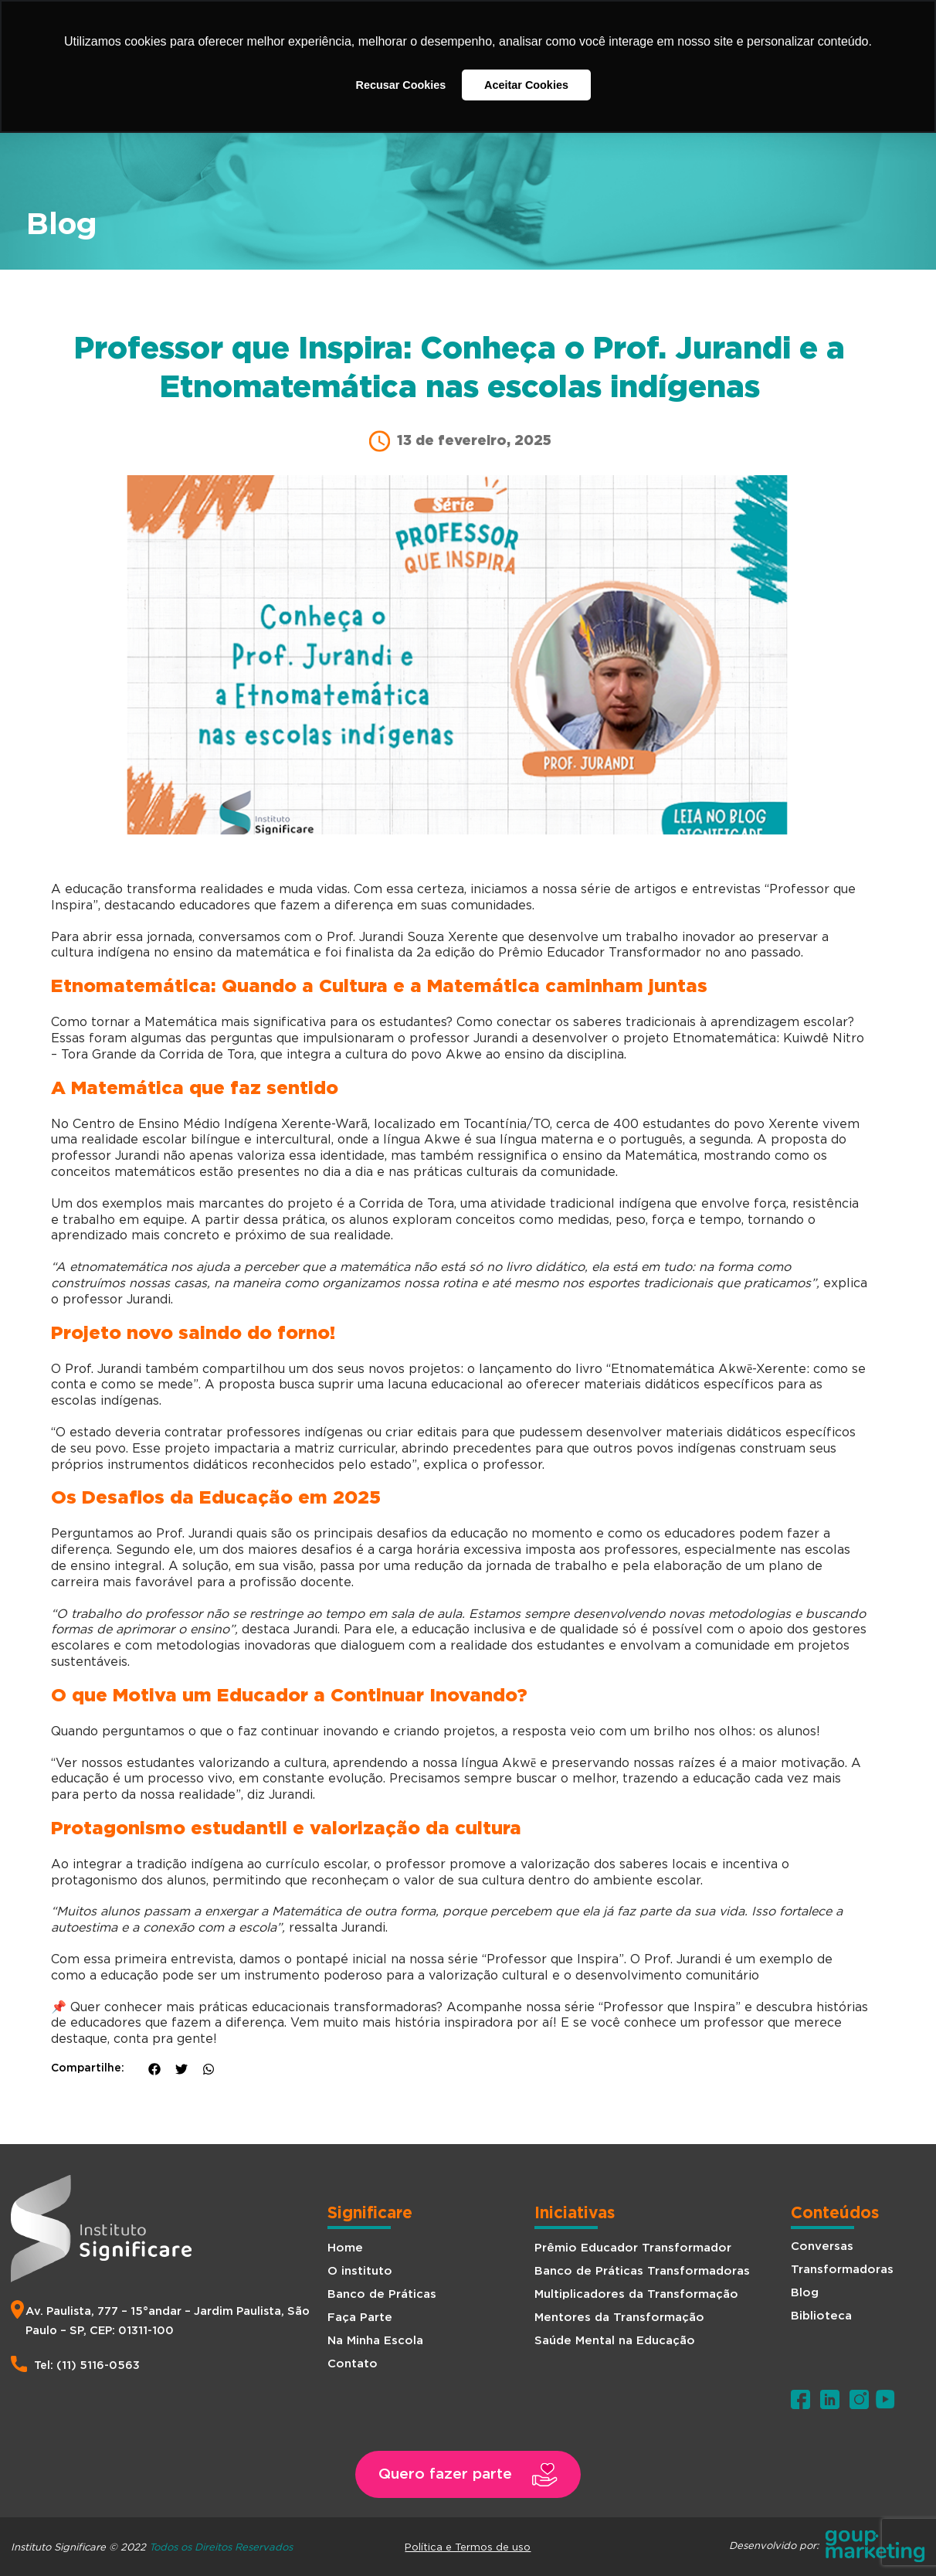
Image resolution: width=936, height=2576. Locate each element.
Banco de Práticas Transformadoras (642, 2271)
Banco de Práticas (381, 2294)
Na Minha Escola (375, 2341)
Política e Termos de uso (468, 2546)
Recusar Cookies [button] (401, 85)
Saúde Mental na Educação (614, 2341)
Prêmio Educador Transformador (632, 2248)
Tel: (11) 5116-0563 (87, 2365)
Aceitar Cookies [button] (526, 85)
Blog (805, 2293)
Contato (352, 2364)
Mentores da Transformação (619, 2317)
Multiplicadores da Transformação (636, 2294)
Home (345, 2248)
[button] (468, 2474)
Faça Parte (359, 2317)
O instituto (359, 2271)
